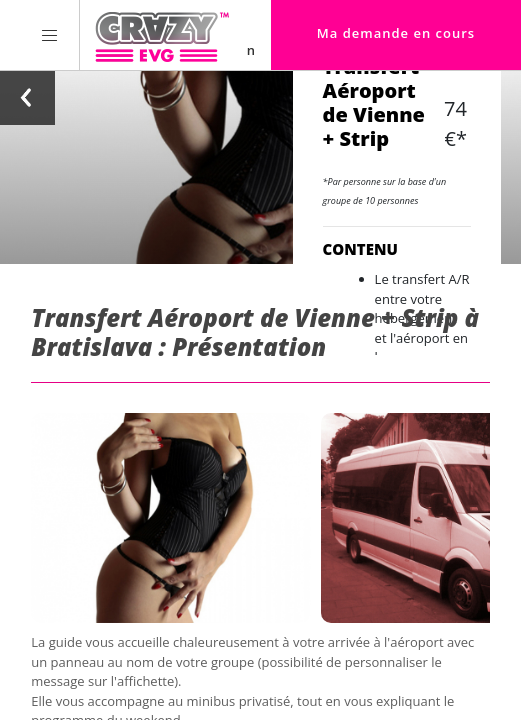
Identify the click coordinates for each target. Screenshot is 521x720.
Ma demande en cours (396, 33)
